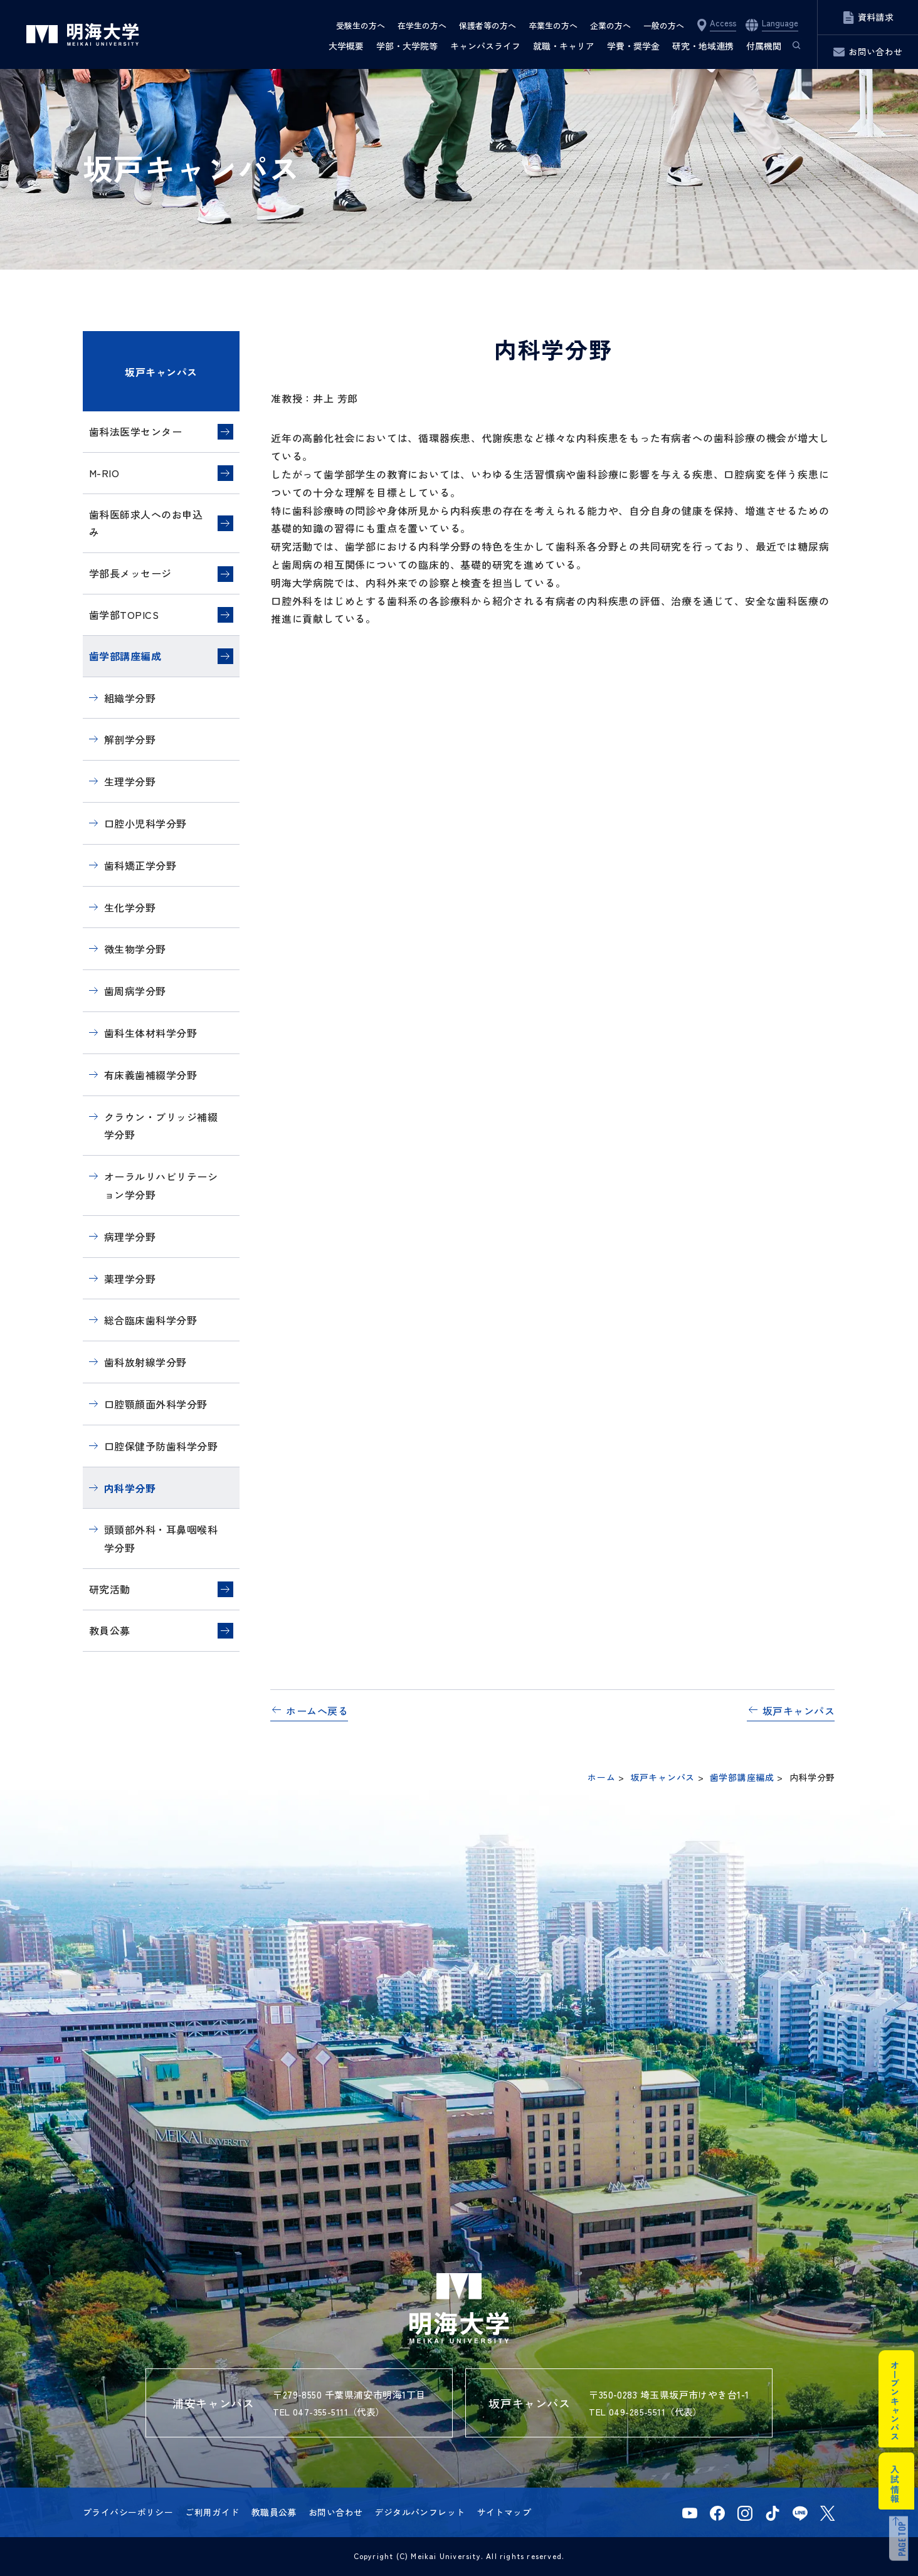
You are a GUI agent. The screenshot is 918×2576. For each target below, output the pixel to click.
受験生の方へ (360, 25)
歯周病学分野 (135, 990)
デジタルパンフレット (419, 2512)
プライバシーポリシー (128, 2512)
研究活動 (109, 1589)
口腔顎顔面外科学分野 (156, 1404)
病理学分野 (130, 1236)
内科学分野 (130, 1488)
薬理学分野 (130, 1278)
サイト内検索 (790, 45)
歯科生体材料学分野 (150, 1032)
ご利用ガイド (212, 2512)
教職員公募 (274, 2512)
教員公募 (109, 1630)
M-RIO (104, 472)
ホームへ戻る (317, 1710)
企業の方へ (610, 25)
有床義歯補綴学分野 (150, 1074)
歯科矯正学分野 (140, 865)
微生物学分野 (135, 948)
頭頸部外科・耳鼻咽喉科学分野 (161, 1538)
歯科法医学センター (135, 431)
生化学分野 (130, 907)
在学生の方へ (422, 25)
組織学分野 (130, 697)
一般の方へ (663, 25)
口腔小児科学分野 (145, 823)
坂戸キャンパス (161, 371)
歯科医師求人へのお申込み (146, 523)
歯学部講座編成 (125, 655)
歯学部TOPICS (124, 614)
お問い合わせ (336, 2512)
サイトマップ (504, 2512)
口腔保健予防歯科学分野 (161, 1446)
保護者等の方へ (487, 25)
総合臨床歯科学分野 (150, 1320)
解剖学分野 (130, 739)
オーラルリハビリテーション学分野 (161, 1185)
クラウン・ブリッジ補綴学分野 (161, 1126)
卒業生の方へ (553, 25)
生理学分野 (130, 781)
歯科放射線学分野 (145, 1362)
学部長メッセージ (130, 573)
